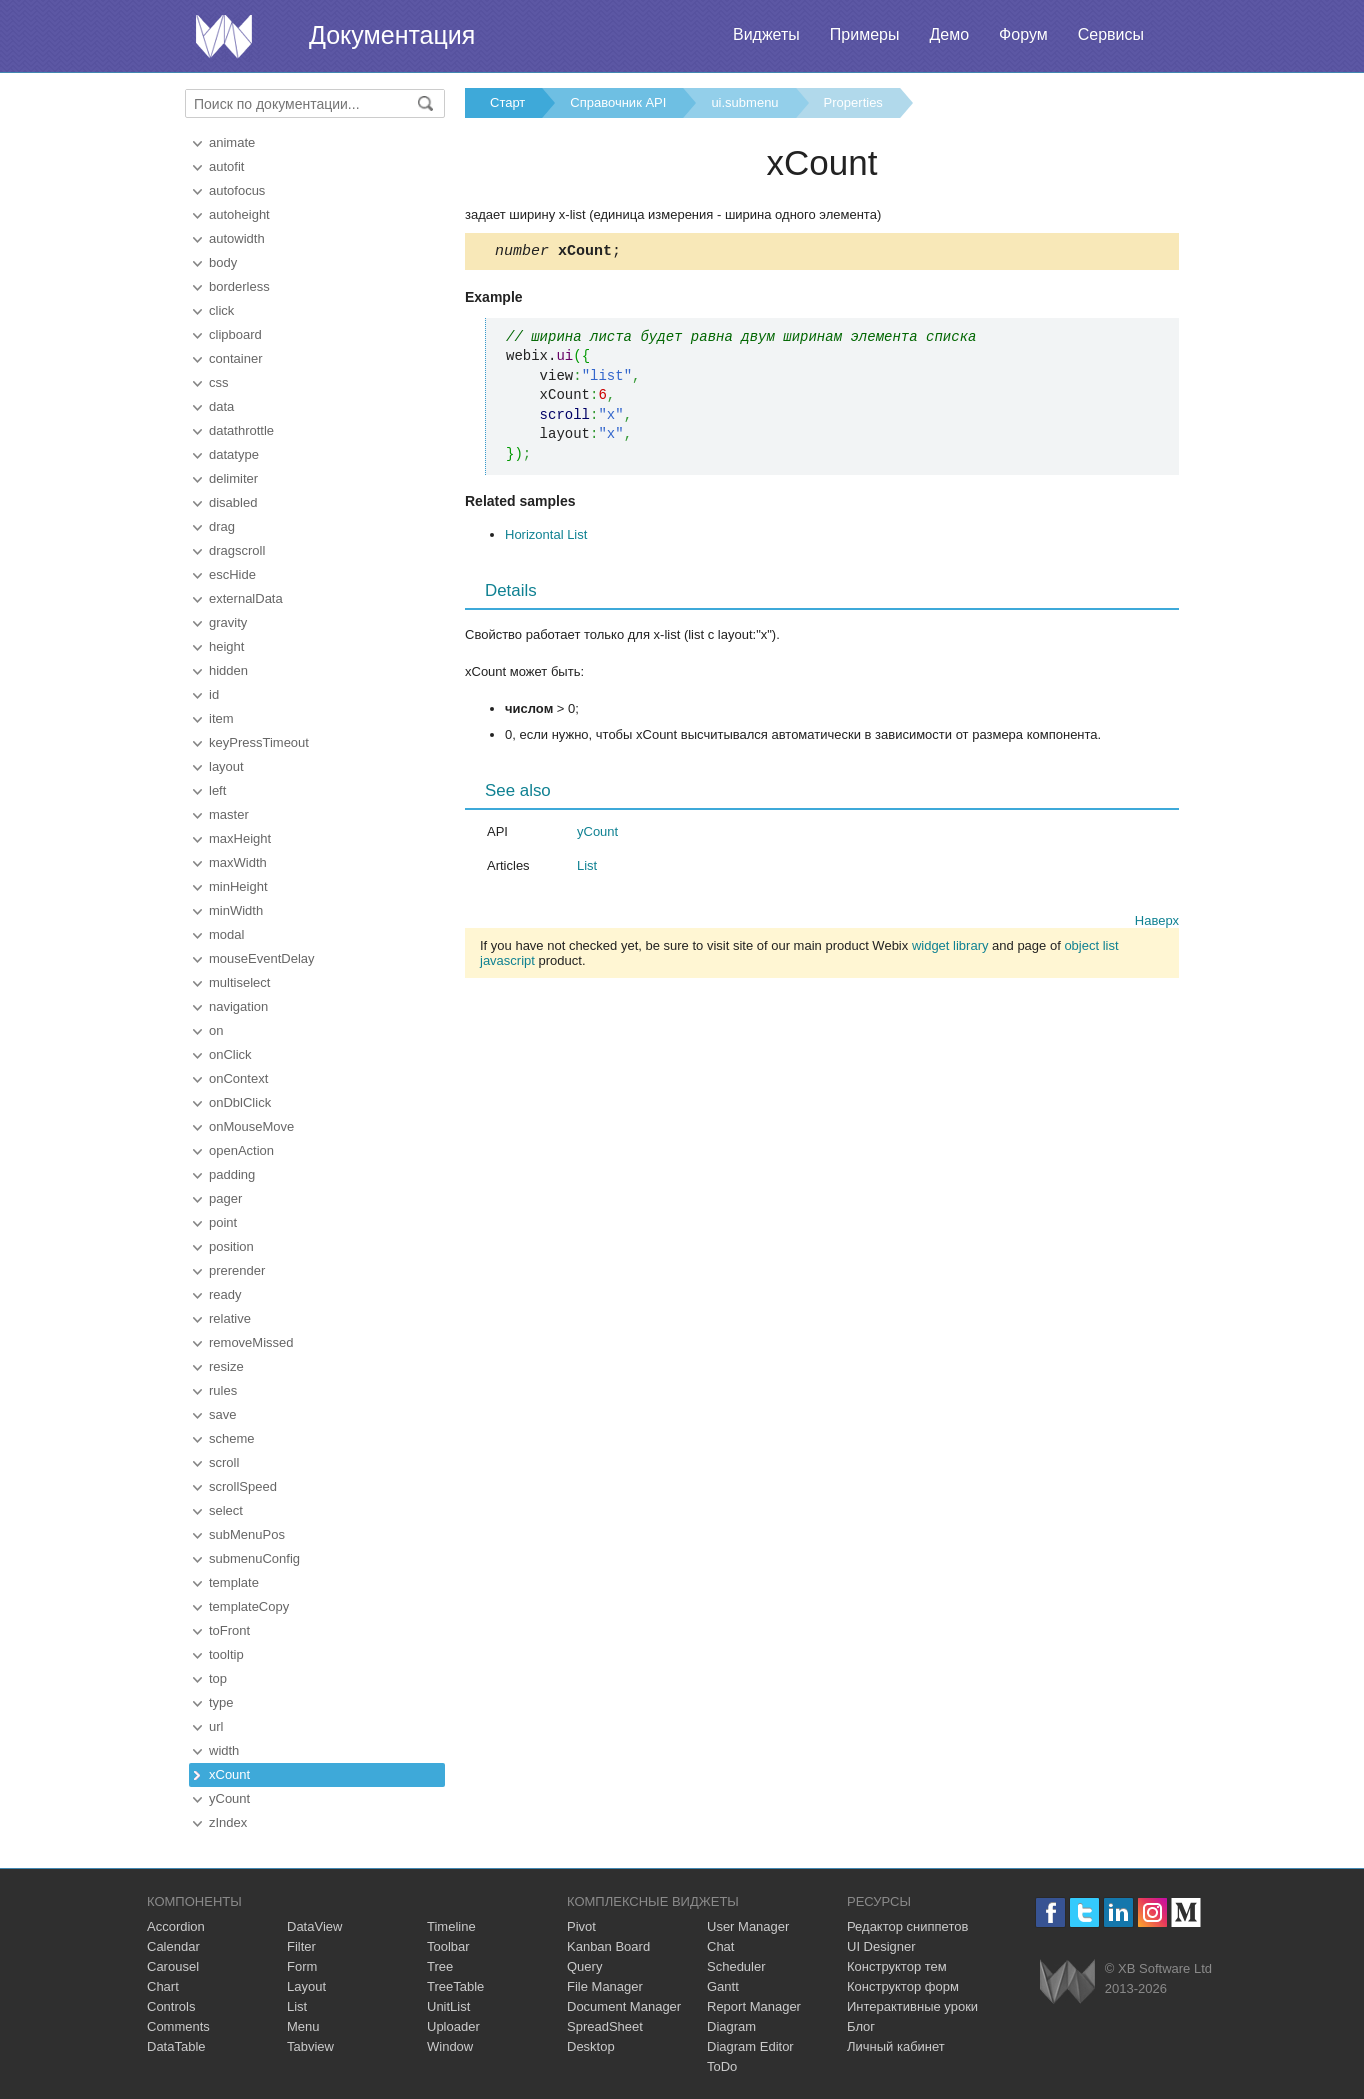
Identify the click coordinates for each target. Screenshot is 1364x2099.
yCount (229, 1798)
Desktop (591, 2046)
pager (225, 1198)
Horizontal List (546, 537)
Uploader (453, 2026)
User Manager (748, 1926)
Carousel (173, 1966)
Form (302, 1966)
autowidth (237, 238)
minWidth (236, 910)
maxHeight (240, 838)
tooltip (226, 1654)
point (223, 1222)
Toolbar (448, 1946)
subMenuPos (247, 1534)
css (219, 382)
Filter (301, 1946)
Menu (303, 2026)
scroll (224, 1462)
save (222, 1414)
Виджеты (766, 34)
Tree (440, 1966)
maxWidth (238, 862)
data (221, 406)
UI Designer (881, 1946)
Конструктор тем (897, 1966)
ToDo (722, 2066)
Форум (1023, 34)
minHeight (238, 886)
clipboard (235, 334)
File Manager (605, 1986)
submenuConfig (254, 1558)
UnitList (448, 2006)
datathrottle (241, 430)
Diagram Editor (750, 2046)
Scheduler (736, 1966)
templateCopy (249, 1606)
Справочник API (618, 102)
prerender (237, 1270)
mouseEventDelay (262, 958)
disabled (233, 502)
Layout (306, 1986)
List (587, 868)
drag (222, 526)
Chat (720, 1946)
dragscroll (237, 550)
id (214, 694)
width (224, 1750)
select (226, 1510)
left (217, 790)
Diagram (731, 2026)
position (231, 1246)
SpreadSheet (605, 2026)
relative (230, 1318)
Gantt (723, 1986)
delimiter (233, 478)
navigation (238, 1006)
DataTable (176, 2046)
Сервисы (1111, 34)
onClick (230, 1054)
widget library (950, 948)
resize (226, 1366)
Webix (1067, 1981)
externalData (246, 598)
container (235, 358)
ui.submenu (744, 102)
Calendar (173, 1946)
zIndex (228, 1822)
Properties (853, 102)
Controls (171, 2006)
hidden (228, 670)
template (234, 1582)
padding (232, 1174)
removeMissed (251, 1342)
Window (450, 2046)
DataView (314, 1926)
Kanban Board (608, 1946)
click (221, 310)
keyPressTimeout (259, 742)
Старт (507, 102)
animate (232, 142)
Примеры (865, 34)
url (216, 1726)
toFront (229, 1630)
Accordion (176, 1926)
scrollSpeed (243, 1486)
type (221, 1702)
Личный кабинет (896, 2046)
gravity (228, 622)
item (221, 718)
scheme (232, 1438)
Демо (949, 34)
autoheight (239, 214)
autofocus (237, 190)
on (216, 1030)
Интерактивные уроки (912, 2006)
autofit (226, 166)
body (223, 262)
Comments (178, 2026)
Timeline (451, 1926)
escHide (232, 574)
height (226, 646)
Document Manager (624, 2006)
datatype (234, 454)
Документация (392, 35)
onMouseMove (251, 1126)
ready (225, 1294)
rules (223, 1390)
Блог (861, 2026)
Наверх (1157, 923)
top (218, 1678)
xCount (229, 1774)
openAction (241, 1150)
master (229, 814)
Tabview (310, 2046)
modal (226, 934)
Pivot (581, 1926)
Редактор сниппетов (907, 1926)
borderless (239, 286)
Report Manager (754, 2006)
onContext (238, 1078)
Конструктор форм (903, 1986)
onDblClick (240, 1102)
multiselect (239, 982)
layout (226, 766)
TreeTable (455, 1986)
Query (584, 1966)
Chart (163, 1986)
